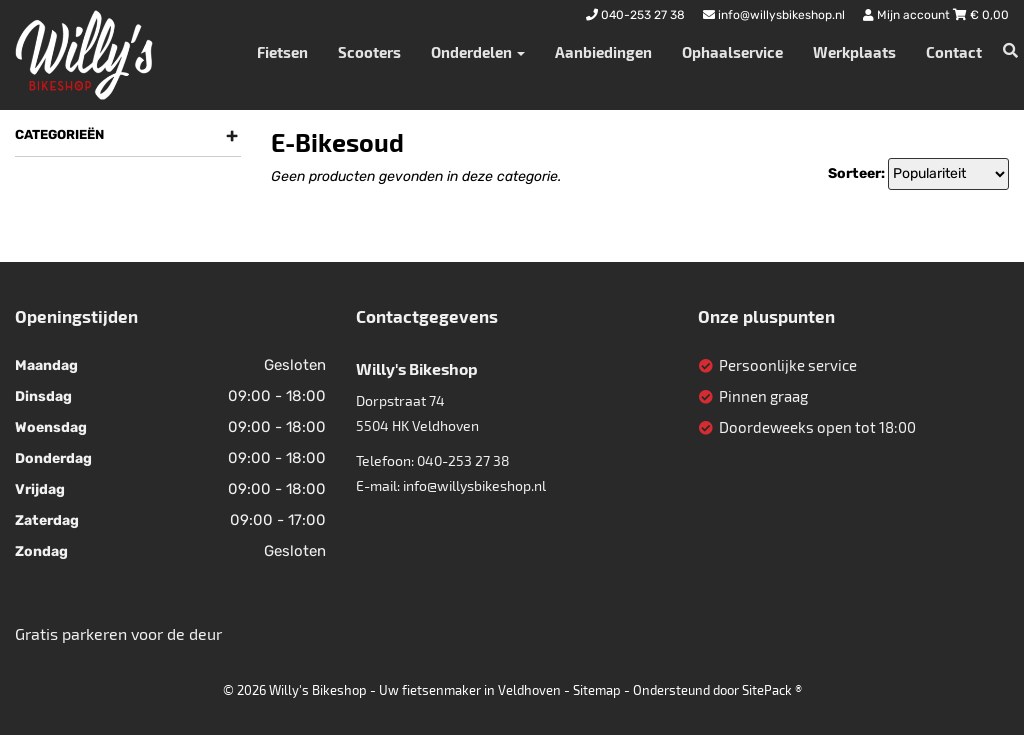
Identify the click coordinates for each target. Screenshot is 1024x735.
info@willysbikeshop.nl (474, 485)
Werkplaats (854, 52)
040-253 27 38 (463, 460)
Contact (954, 52)
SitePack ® (772, 690)
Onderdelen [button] (478, 52)
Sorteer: (856, 173)
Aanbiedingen (603, 52)
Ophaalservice (732, 52)
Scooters (369, 52)
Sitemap (597, 690)
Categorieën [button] (126, 135)
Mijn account (908, 15)
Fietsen (282, 52)
